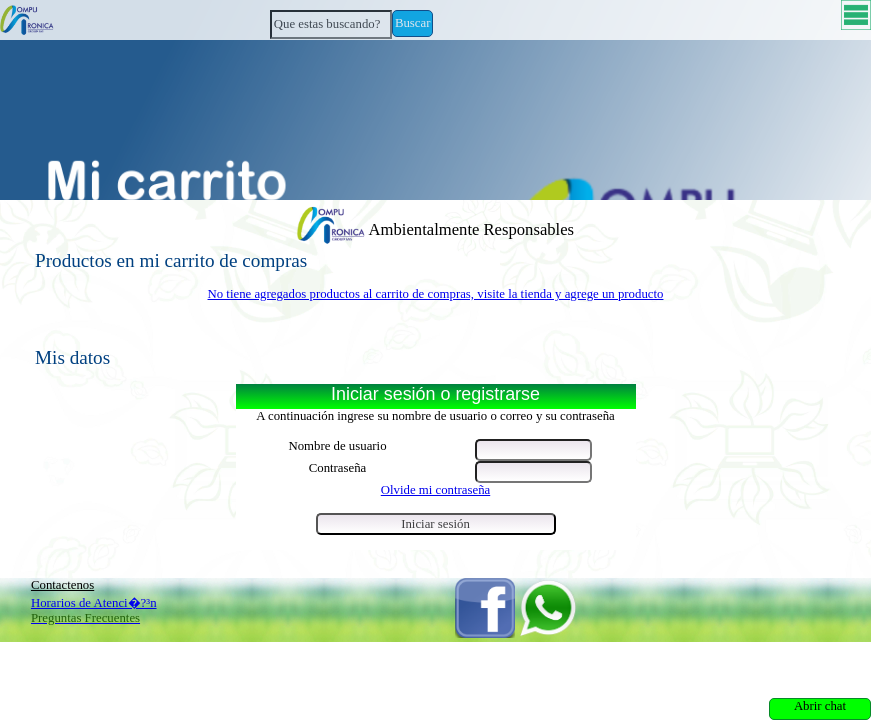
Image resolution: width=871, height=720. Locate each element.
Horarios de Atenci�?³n (94, 603)
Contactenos (62, 585)
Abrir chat (820, 706)
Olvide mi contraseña (435, 490)
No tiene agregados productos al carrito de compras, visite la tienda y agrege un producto (436, 294)
